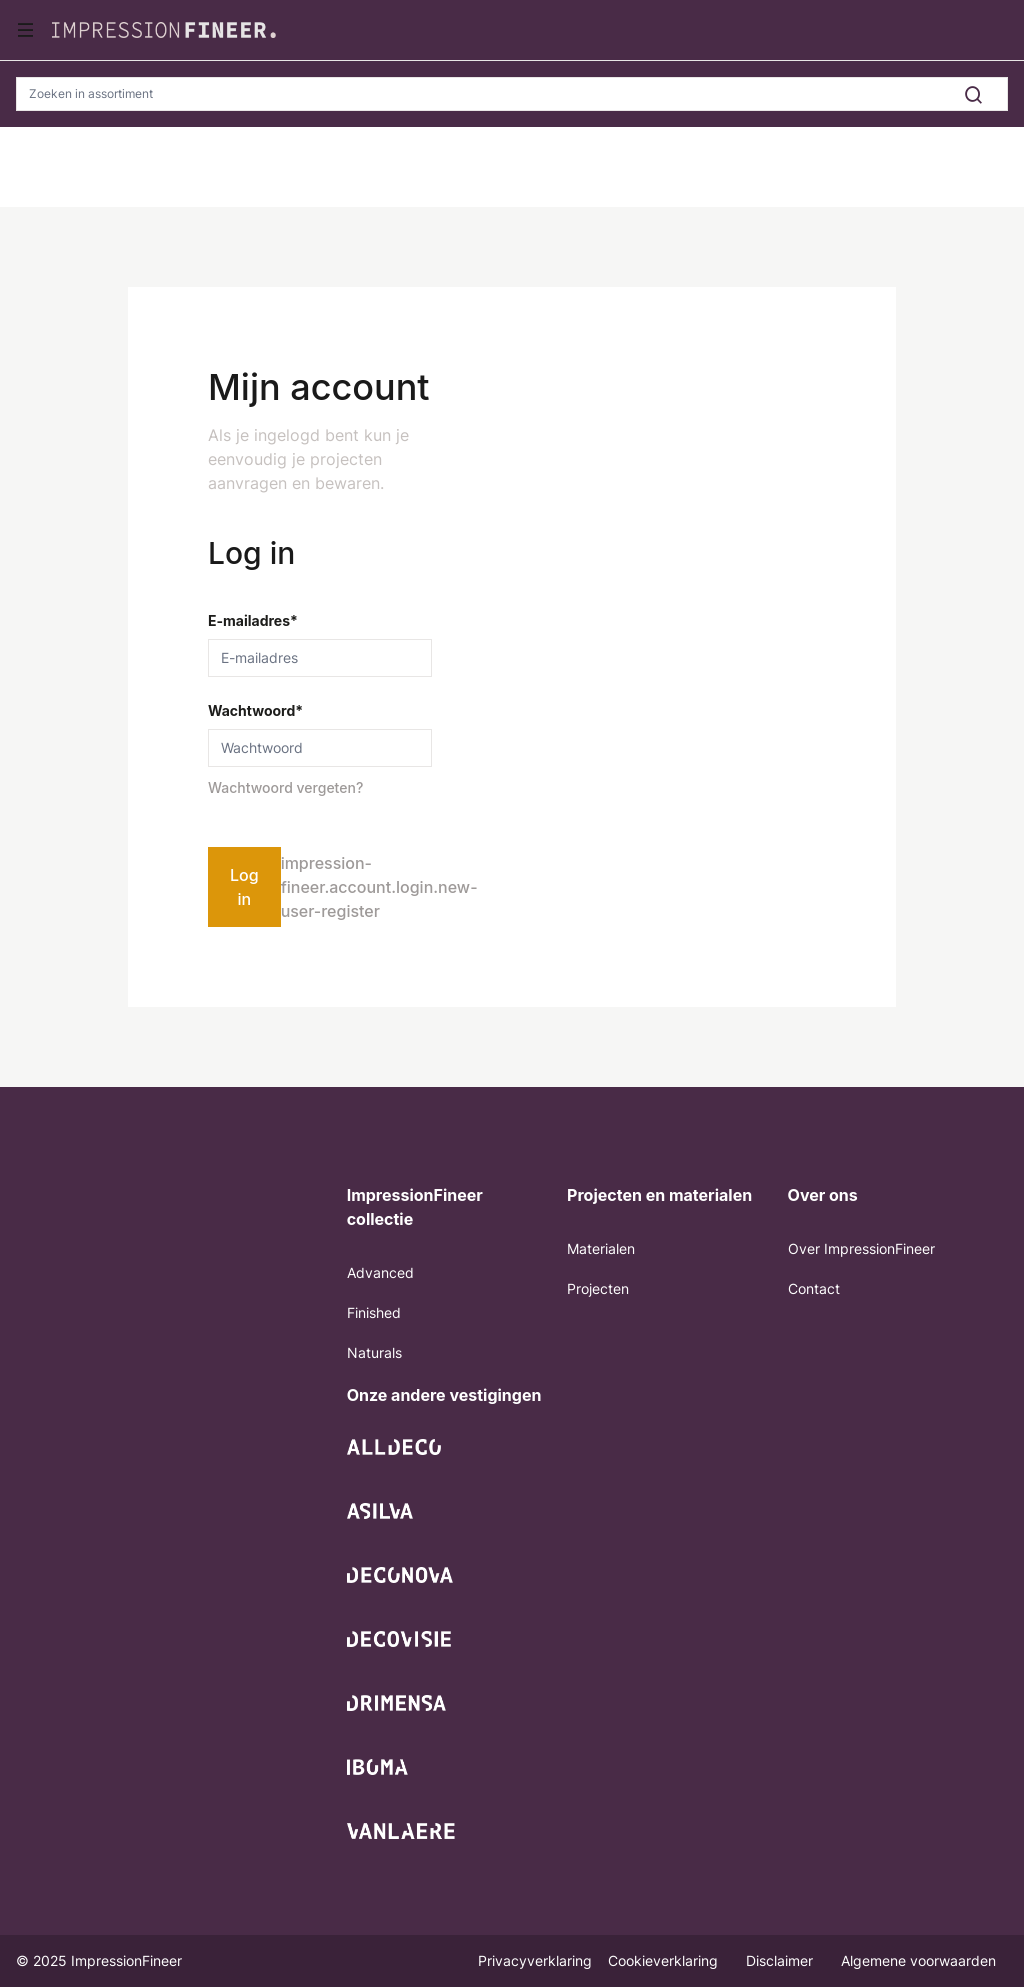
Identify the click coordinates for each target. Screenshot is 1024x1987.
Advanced (380, 1272)
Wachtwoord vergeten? (285, 787)
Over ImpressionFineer (861, 1248)
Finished (374, 1312)
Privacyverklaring (535, 1960)
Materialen (601, 1248)
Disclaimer (781, 1960)
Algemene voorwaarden (918, 1960)
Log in (244, 887)
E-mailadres (253, 620)
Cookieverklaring (665, 1960)
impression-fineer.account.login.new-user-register (379, 887)
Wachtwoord (255, 710)
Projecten (598, 1288)
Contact (814, 1288)
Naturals (374, 1352)
